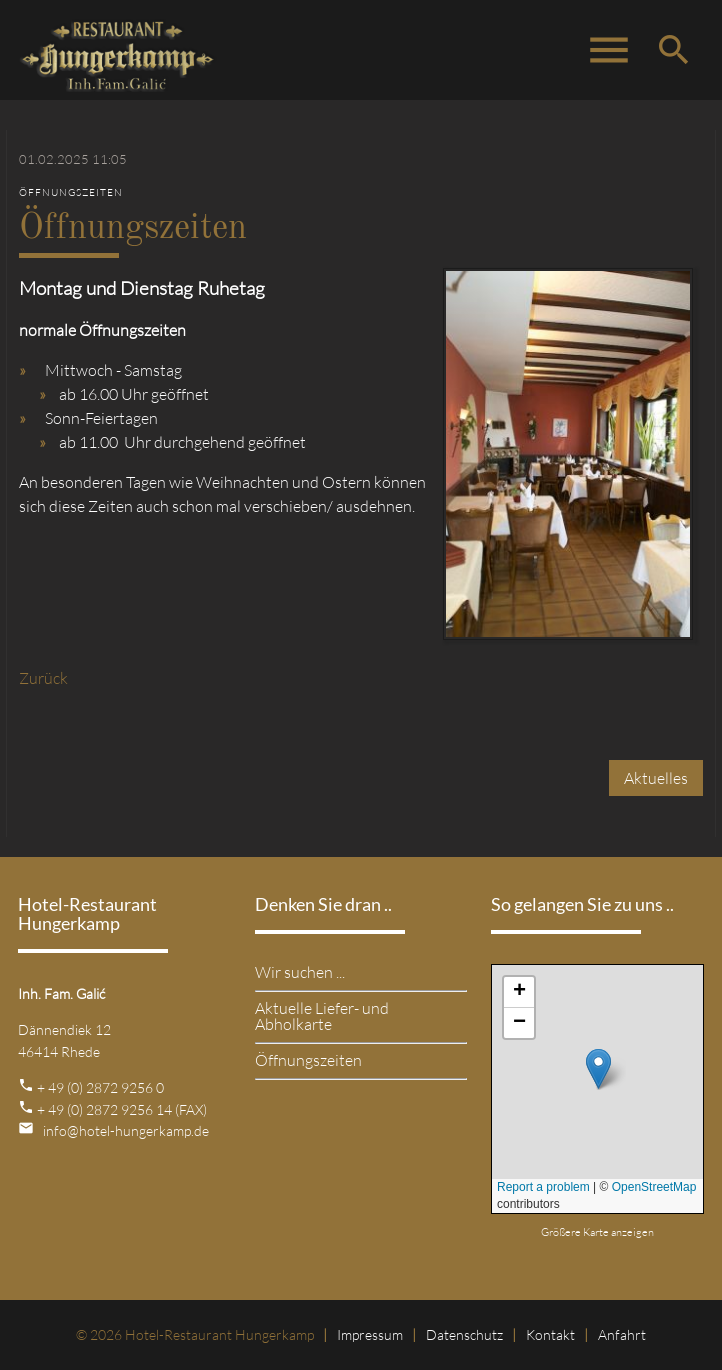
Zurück (43, 678)
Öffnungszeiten (308, 1060)
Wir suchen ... (300, 972)
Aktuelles (656, 778)
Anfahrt (622, 1334)
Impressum (370, 1334)
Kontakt (550, 1334)
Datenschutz (464, 1334)
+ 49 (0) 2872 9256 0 (100, 1087)
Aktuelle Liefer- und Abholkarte (322, 1016)
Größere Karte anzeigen (597, 1232)
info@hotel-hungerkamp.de (126, 1130)
